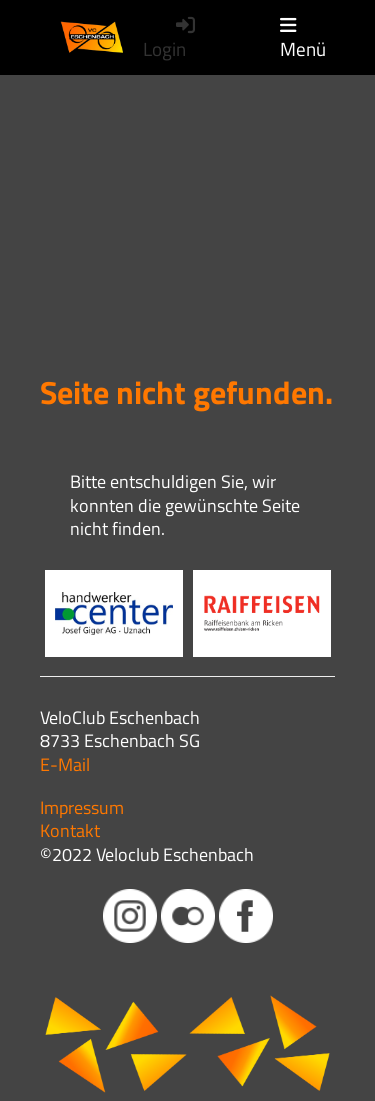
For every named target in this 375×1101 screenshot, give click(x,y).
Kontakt (70, 830)
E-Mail (65, 764)
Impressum (82, 807)
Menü (303, 38)
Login (170, 38)
